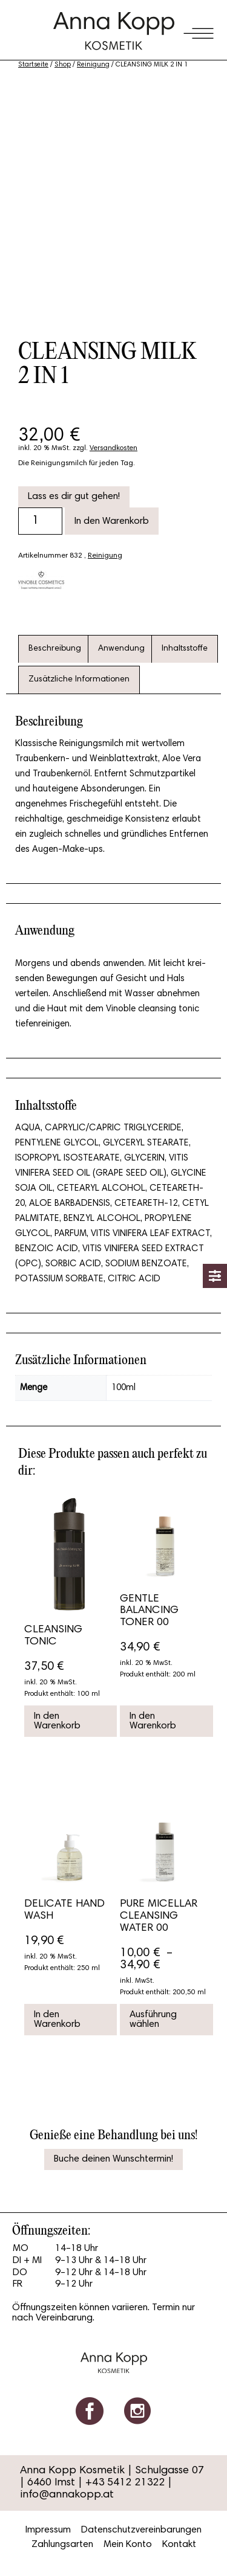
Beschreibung (54, 649)
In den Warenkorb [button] (57, 1721)
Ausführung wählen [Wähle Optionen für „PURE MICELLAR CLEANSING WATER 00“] (153, 2019)
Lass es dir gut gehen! (74, 496)
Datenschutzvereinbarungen (141, 2530)
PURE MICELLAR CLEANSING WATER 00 (158, 1916)
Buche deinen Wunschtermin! (113, 2159)
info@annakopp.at (67, 2495)
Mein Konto (128, 2544)
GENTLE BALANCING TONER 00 (149, 1611)
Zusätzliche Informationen (79, 679)
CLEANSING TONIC (53, 1635)
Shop (62, 65)
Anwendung (121, 649)
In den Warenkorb (111, 521)
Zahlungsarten (62, 2544)
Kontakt (179, 2544)
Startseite (33, 65)
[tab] (54, 649)
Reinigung (93, 65)
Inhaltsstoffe (185, 649)
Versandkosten (113, 448)
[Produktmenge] (40, 521)
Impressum (48, 2530)
